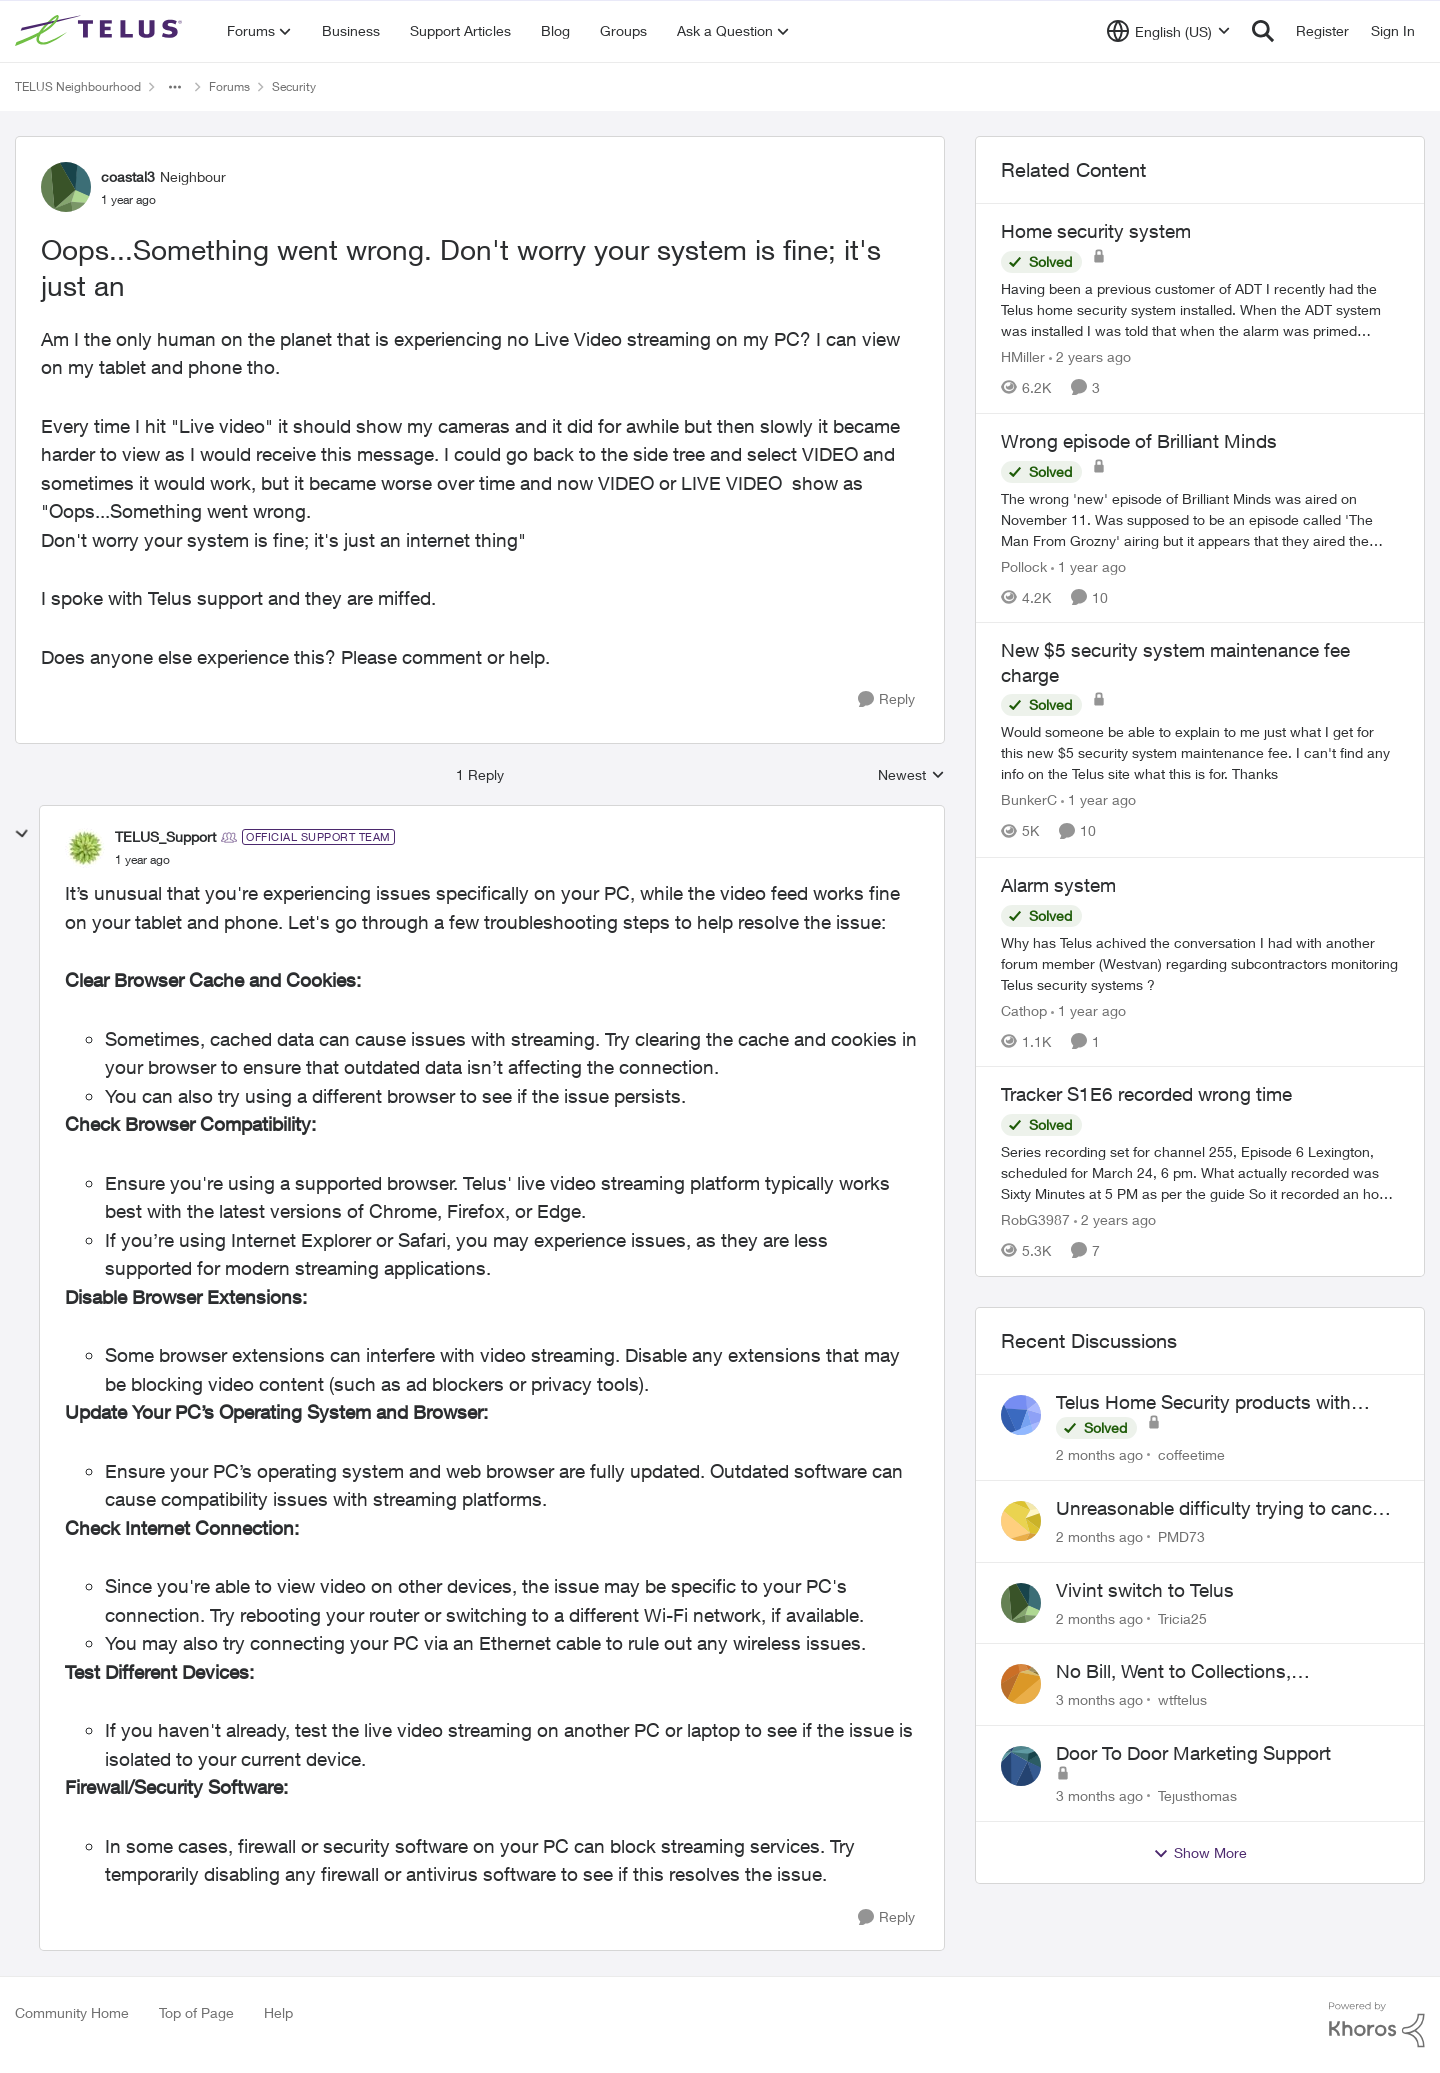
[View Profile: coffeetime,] (1021, 1415)
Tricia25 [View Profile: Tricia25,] (1182, 1617)
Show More (1200, 1853)
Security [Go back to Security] (294, 86)
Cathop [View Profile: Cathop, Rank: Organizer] (1024, 1009)
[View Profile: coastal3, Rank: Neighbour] (66, 187)
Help (278, 2012)
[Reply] (886, 699)
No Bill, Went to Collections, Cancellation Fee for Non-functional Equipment (1206, 1672)
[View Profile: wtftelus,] (1021, 1684)
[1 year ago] (1088, 565)
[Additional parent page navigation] (175, 87)
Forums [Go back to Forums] (229, 86)
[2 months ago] (1099, 1454)
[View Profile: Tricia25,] (1021, 1603)
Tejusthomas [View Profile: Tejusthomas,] (1197, 1795)
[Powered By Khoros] (1377, 2025)
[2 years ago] (1090, 356)
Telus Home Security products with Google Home (1203, 1403)
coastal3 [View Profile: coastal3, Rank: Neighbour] (128, 176)
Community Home (72, 2012)
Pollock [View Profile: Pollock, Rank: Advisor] (1024, 565)
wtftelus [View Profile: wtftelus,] (1182, 1699)
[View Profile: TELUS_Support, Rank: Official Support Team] (85, 848)
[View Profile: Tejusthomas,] (1021, 1766)
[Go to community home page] (101, 31)
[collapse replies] (22, 834)
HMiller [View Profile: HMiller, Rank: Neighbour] (1023, 356)
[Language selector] (1168, 31)
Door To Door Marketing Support (1193, 1753)
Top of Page (196, 2012)
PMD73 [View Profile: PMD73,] (1181, 1536)
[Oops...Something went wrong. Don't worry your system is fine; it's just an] (142, 860)
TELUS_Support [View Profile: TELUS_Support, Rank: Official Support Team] (165, 836)
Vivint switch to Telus (1145, 1590)
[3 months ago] (1099, 1699)
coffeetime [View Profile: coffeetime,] (1191, 1454)
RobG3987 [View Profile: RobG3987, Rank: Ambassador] (1035, 1219)
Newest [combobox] (911, 775)
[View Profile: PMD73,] (1021, 1521)
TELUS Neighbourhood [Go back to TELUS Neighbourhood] (78, 86)
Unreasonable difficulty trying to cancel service (1221, 1509)
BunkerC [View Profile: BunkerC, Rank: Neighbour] (1029, 800)
